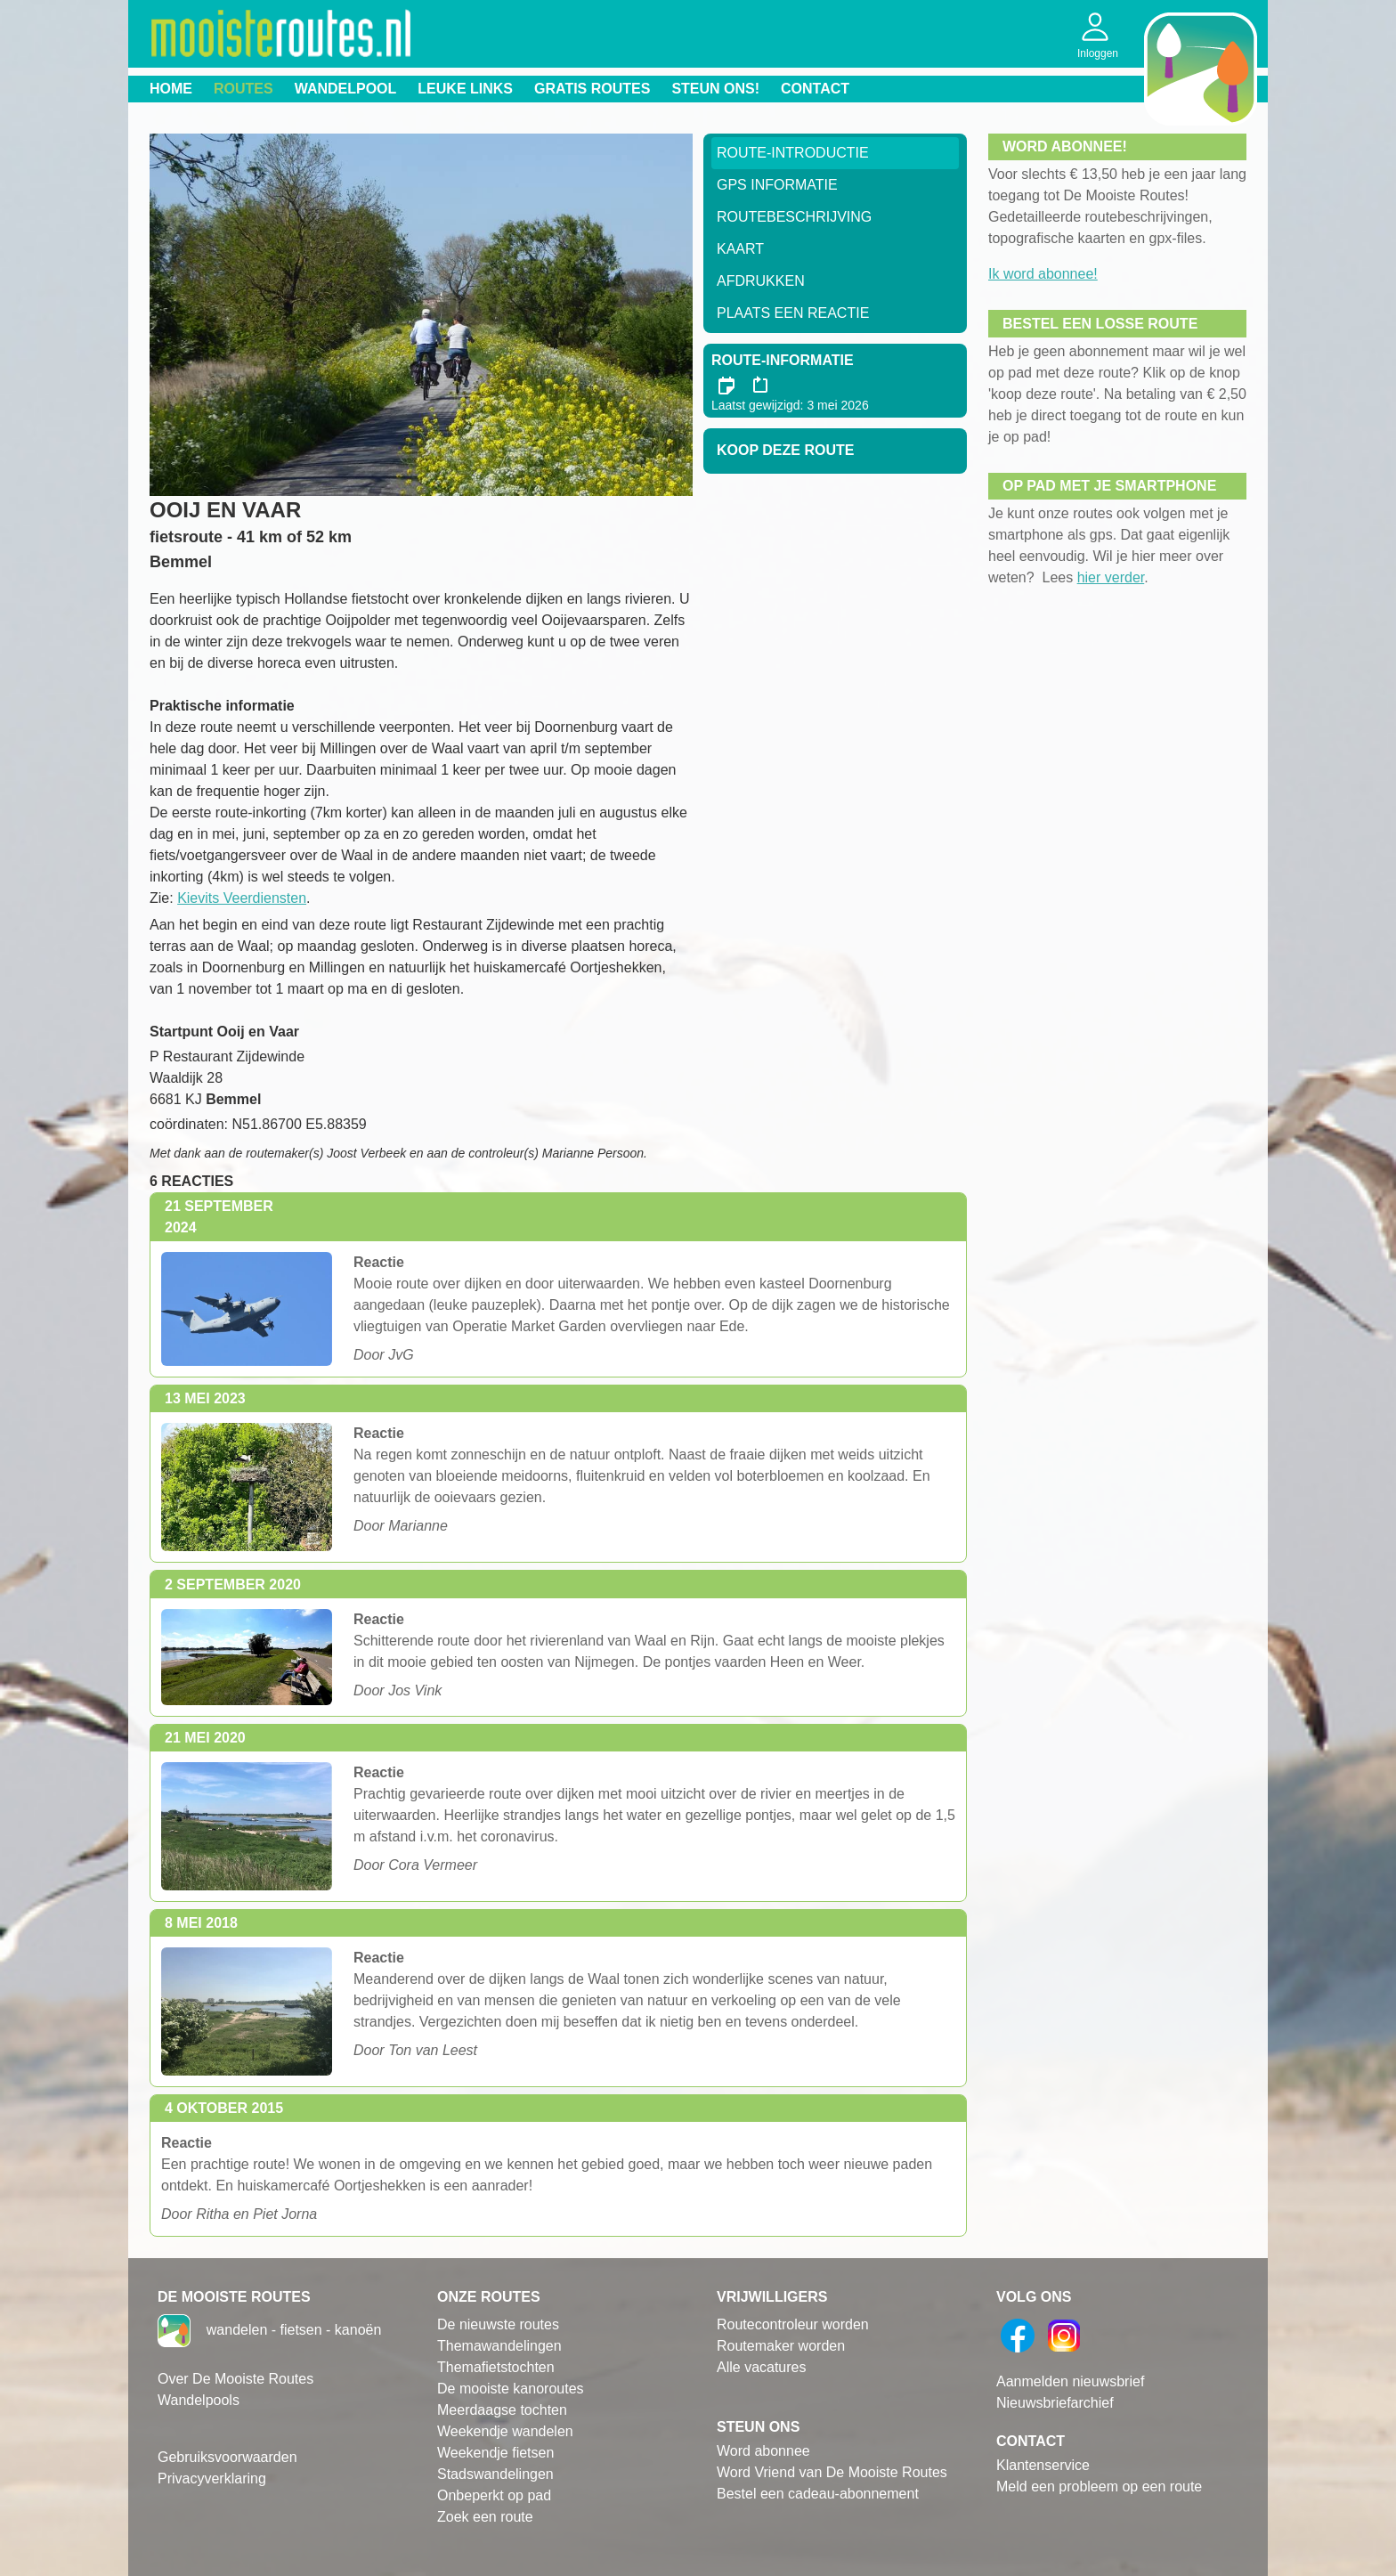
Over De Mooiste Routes (235, 2378)
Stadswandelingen (495, 2474)
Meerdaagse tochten (502, 2410)
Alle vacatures (762, 2367)
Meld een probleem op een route (1099, 2486)
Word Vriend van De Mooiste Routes (832, 2472)
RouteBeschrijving (794, 216)
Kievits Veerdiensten (241, 898)
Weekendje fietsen (495, 2452)
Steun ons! (715, 88)
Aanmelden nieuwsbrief (1070, 2381)
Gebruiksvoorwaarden (227, 2457)
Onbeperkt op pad (494, 2495)
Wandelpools (198, 2400)
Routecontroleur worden (793, 2324)
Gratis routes (592, 88)
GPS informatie (777, 184)
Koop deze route (785, 450)
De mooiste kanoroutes (510, 2388)
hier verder (1111, 577)
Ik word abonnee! (1043, 273)
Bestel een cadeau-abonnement (818, 2493)
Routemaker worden (781, 2345)
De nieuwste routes (498, 2324)
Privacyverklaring (212, 2478)
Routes (243, 88)
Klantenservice (1043, 2465)
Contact (815, 88)
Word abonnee (763, 2450)
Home (171, 88)
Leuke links (465, 88)
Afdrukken (761, 280)
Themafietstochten (496, 2367)
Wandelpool (346, 88)
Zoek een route (485, 2516)
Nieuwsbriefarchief (1055, 2402)
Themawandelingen (499, 2345)
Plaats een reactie (793, 313)
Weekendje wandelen (505, 2431)
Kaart (740, 248)
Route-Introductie (793, 152)
